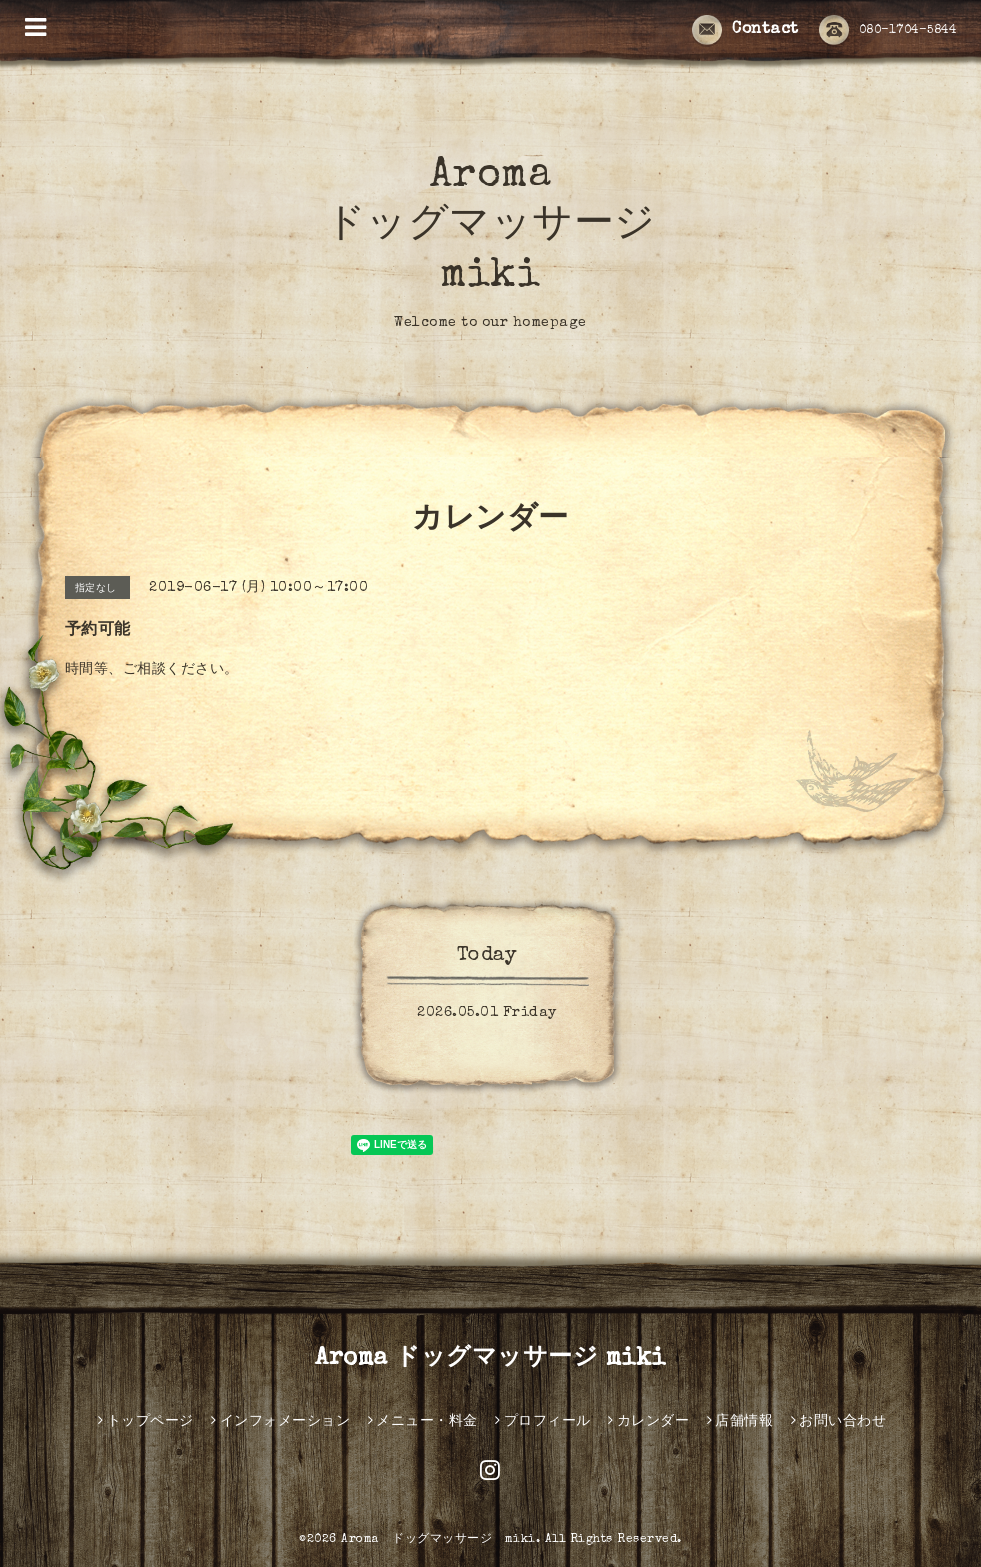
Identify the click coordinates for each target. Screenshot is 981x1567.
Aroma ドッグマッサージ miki (490, 227)
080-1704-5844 (888, 31)
